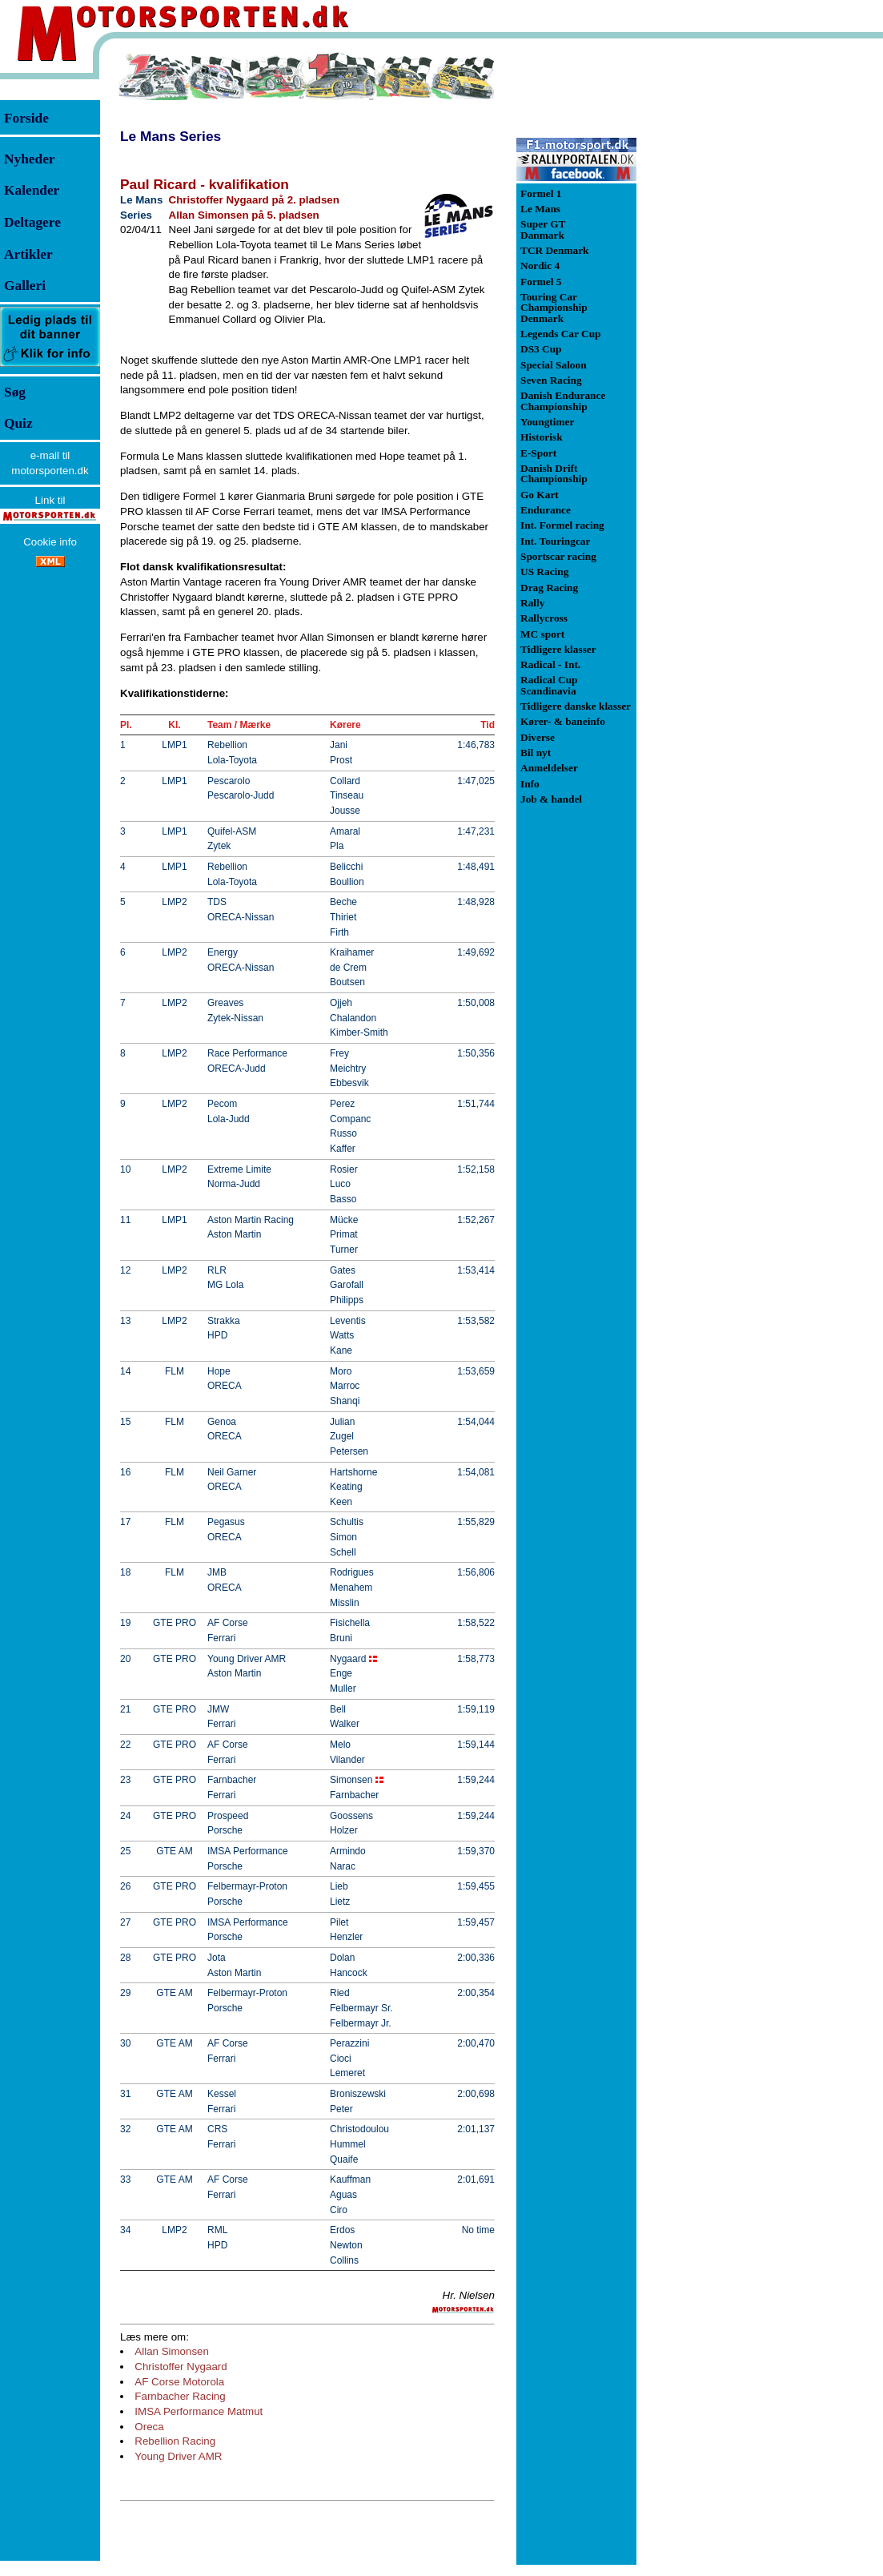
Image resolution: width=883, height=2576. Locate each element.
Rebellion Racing (174, 2441)
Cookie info (50, 542)
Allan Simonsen (171, 2351)
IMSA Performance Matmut (198, 2411)
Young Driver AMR (178, 2456)
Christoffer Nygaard (180, 2367)
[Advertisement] (720, 291)
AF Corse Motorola (179, 2382)
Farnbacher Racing (179, 2396)
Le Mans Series (170, 136)
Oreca (148, 2427)
